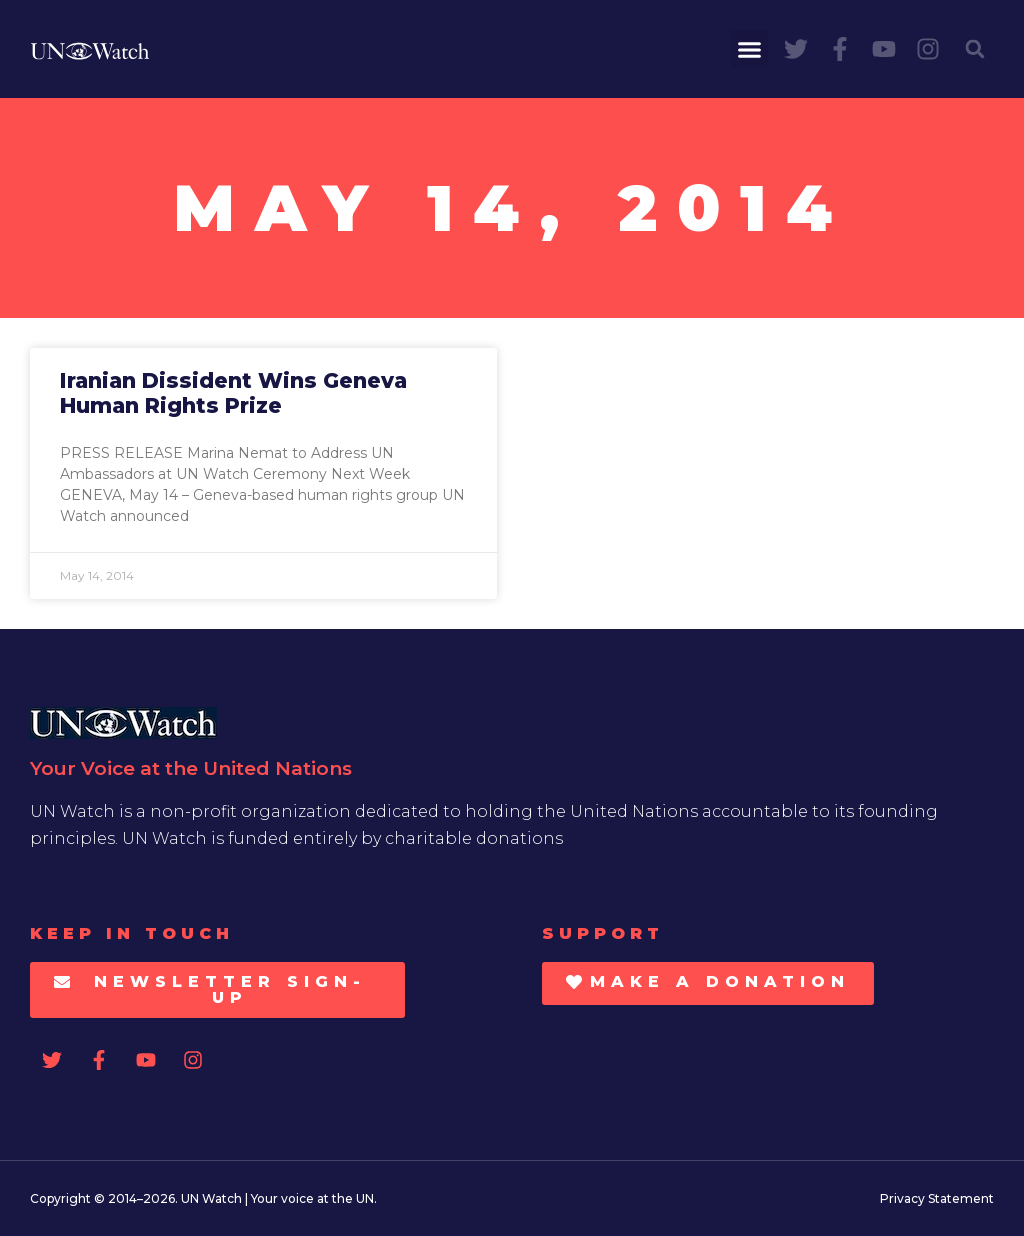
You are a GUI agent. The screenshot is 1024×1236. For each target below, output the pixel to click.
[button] (750, 49)
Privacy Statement (937, 1198)
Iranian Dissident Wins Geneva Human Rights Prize (233, 393)
